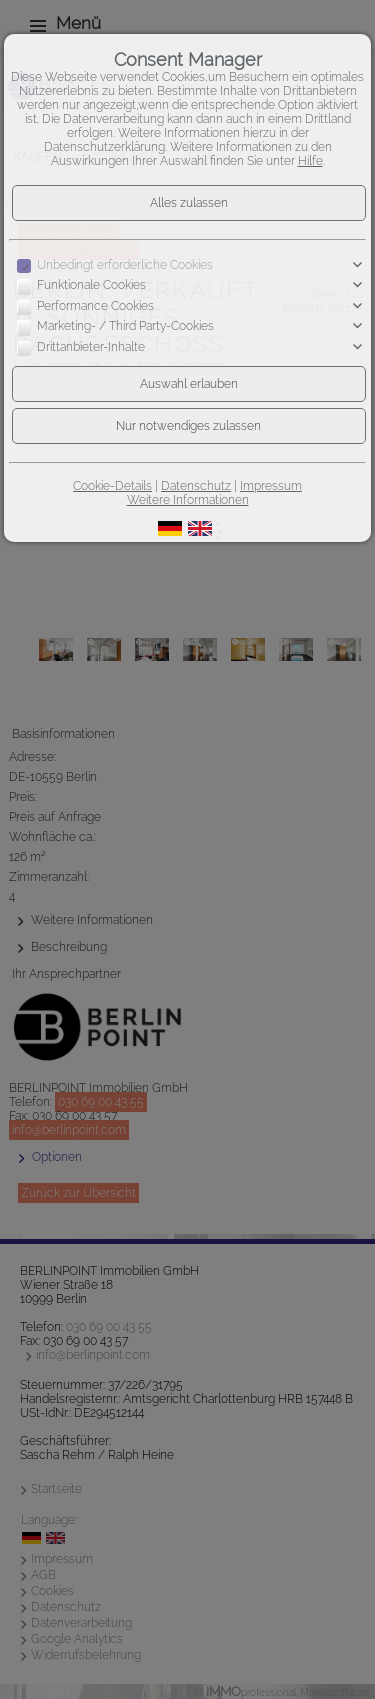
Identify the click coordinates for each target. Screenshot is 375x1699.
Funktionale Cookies (91, 286)
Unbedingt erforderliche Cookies (125, 265)
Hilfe (310, 161)
